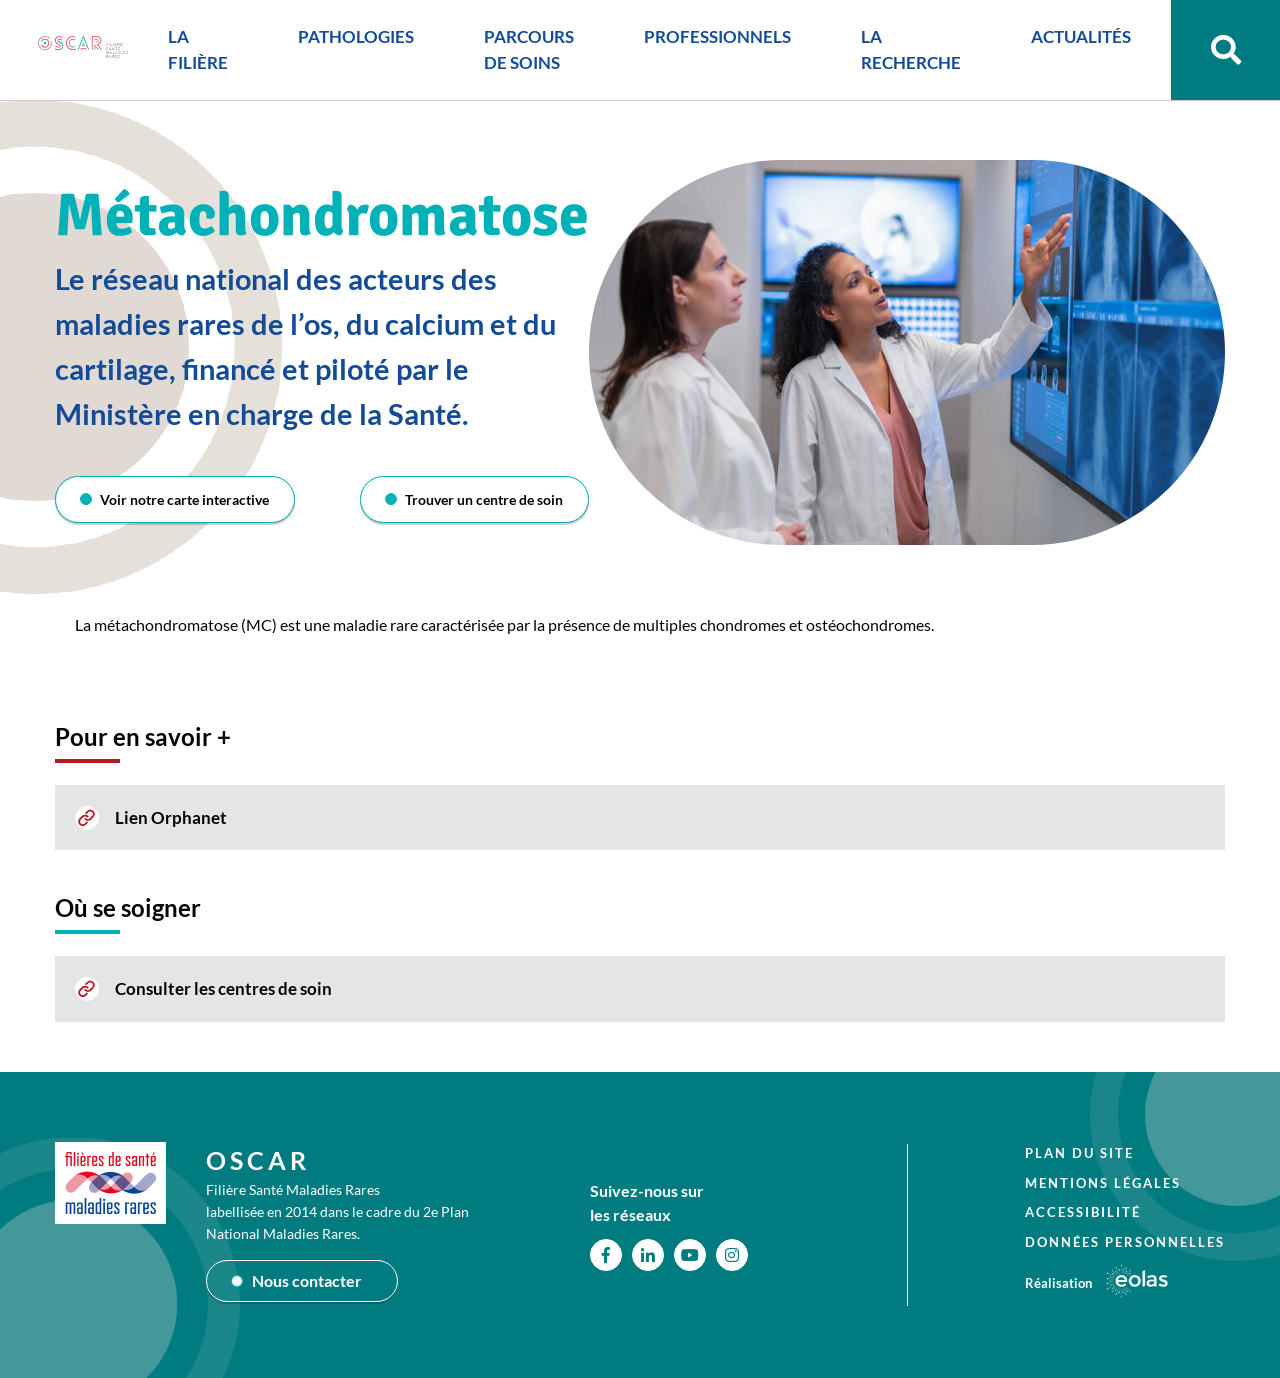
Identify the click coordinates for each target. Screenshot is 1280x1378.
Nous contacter (307, 1280)
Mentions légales (1103, 1183)
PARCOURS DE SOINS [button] (523, 52)
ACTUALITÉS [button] (1075, 39)
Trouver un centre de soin (484, 499)
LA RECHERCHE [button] (905, 52)
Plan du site (1079, 1153)
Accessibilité (1083, 1212)
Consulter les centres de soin (223, 988)
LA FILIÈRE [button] (192, 52)
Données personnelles (1125, 1242)
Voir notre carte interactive (185, 499)
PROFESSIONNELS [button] (711, 39)
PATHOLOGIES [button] (350, 39)
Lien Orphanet (171, 817)
